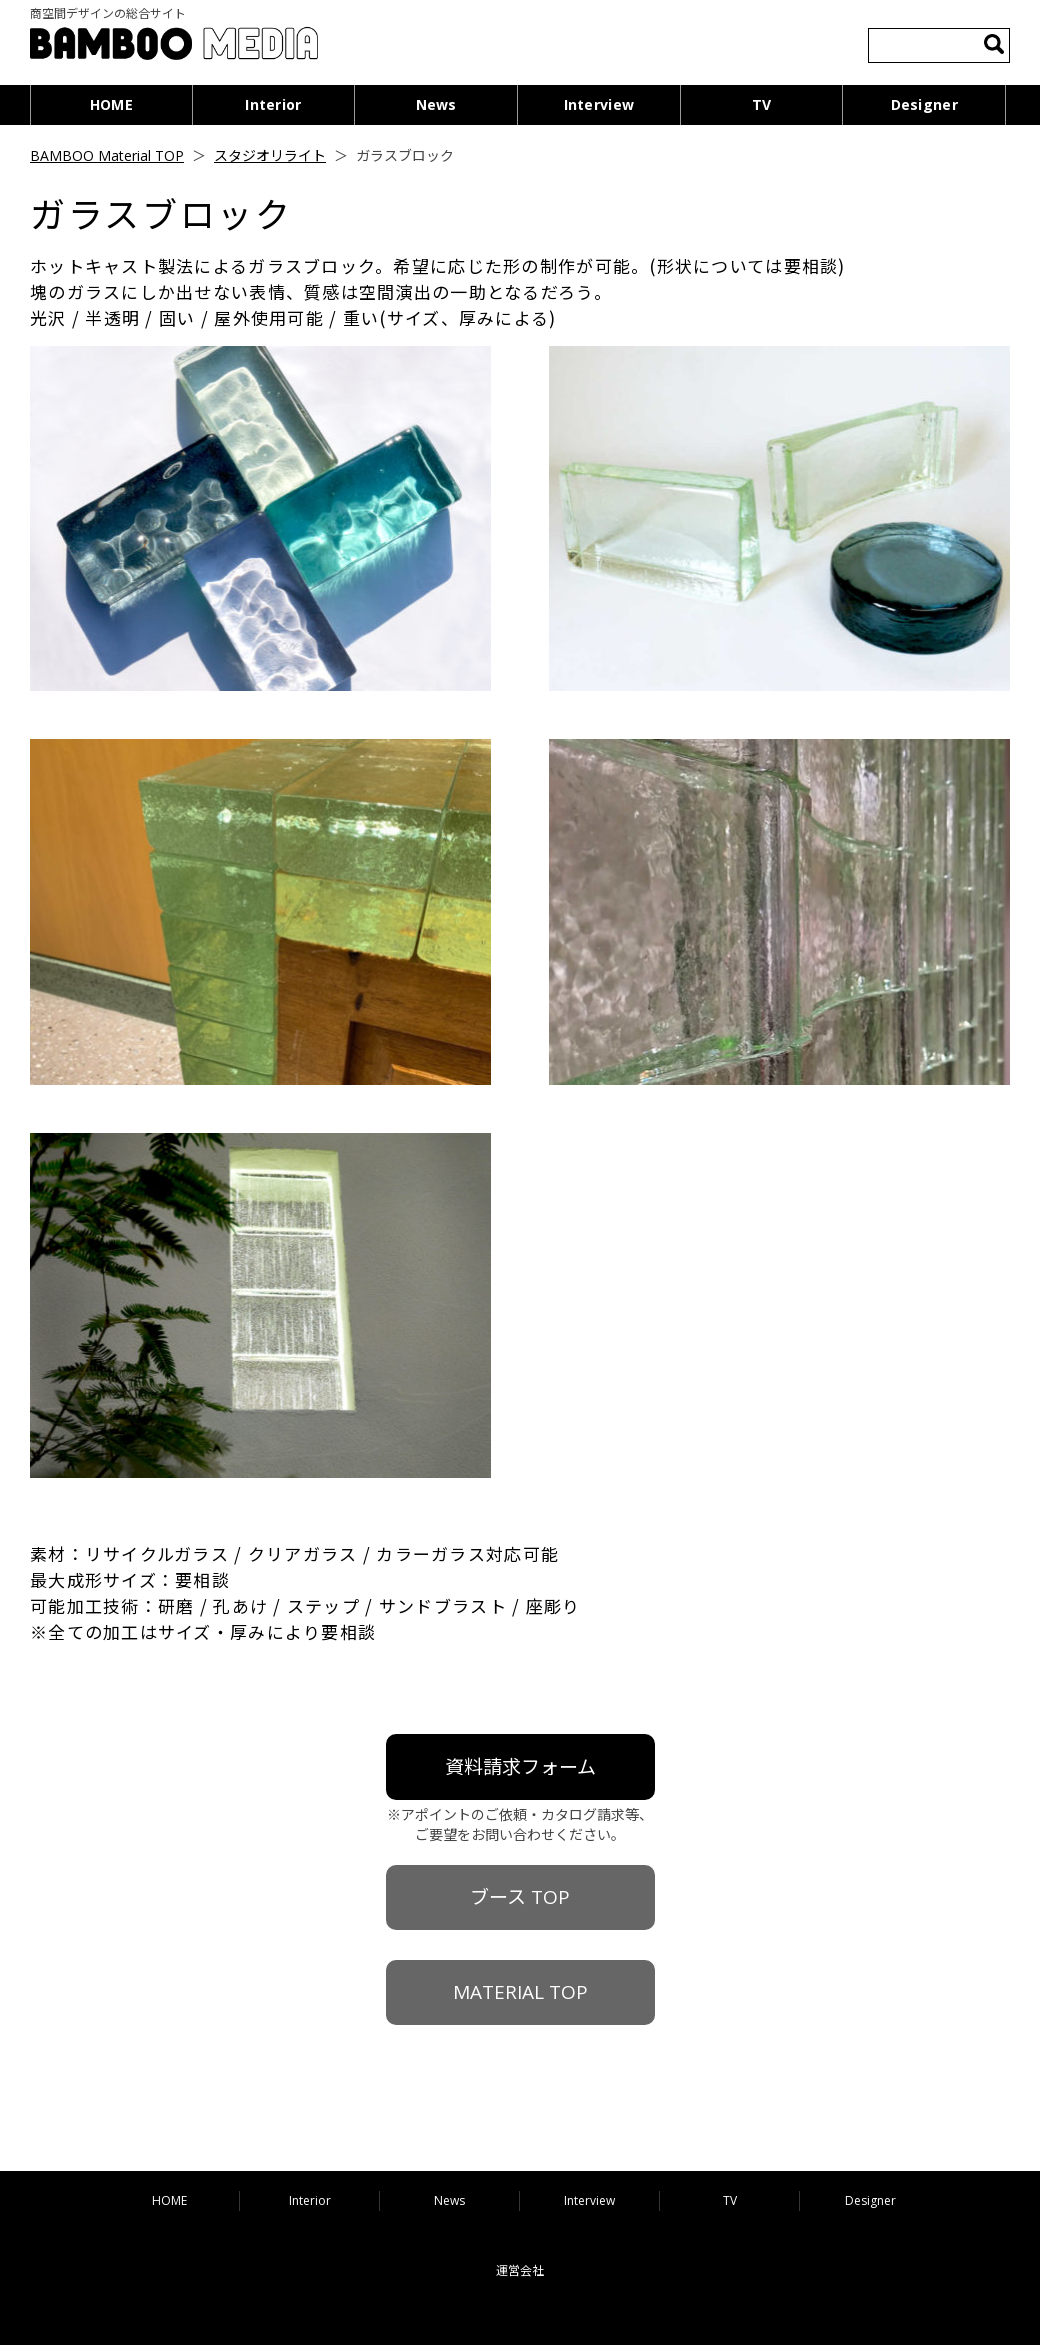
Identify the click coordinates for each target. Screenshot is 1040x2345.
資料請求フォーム (520, 1767)
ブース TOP (520, 1897)
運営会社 (520, 2270)
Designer (924, 104)
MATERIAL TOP (520, 1992)
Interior (273, 104)
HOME (111, 104)
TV (762, 104)
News (436, 104)
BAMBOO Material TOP (107, 155)
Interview (599, 104)
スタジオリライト (270, 155)
